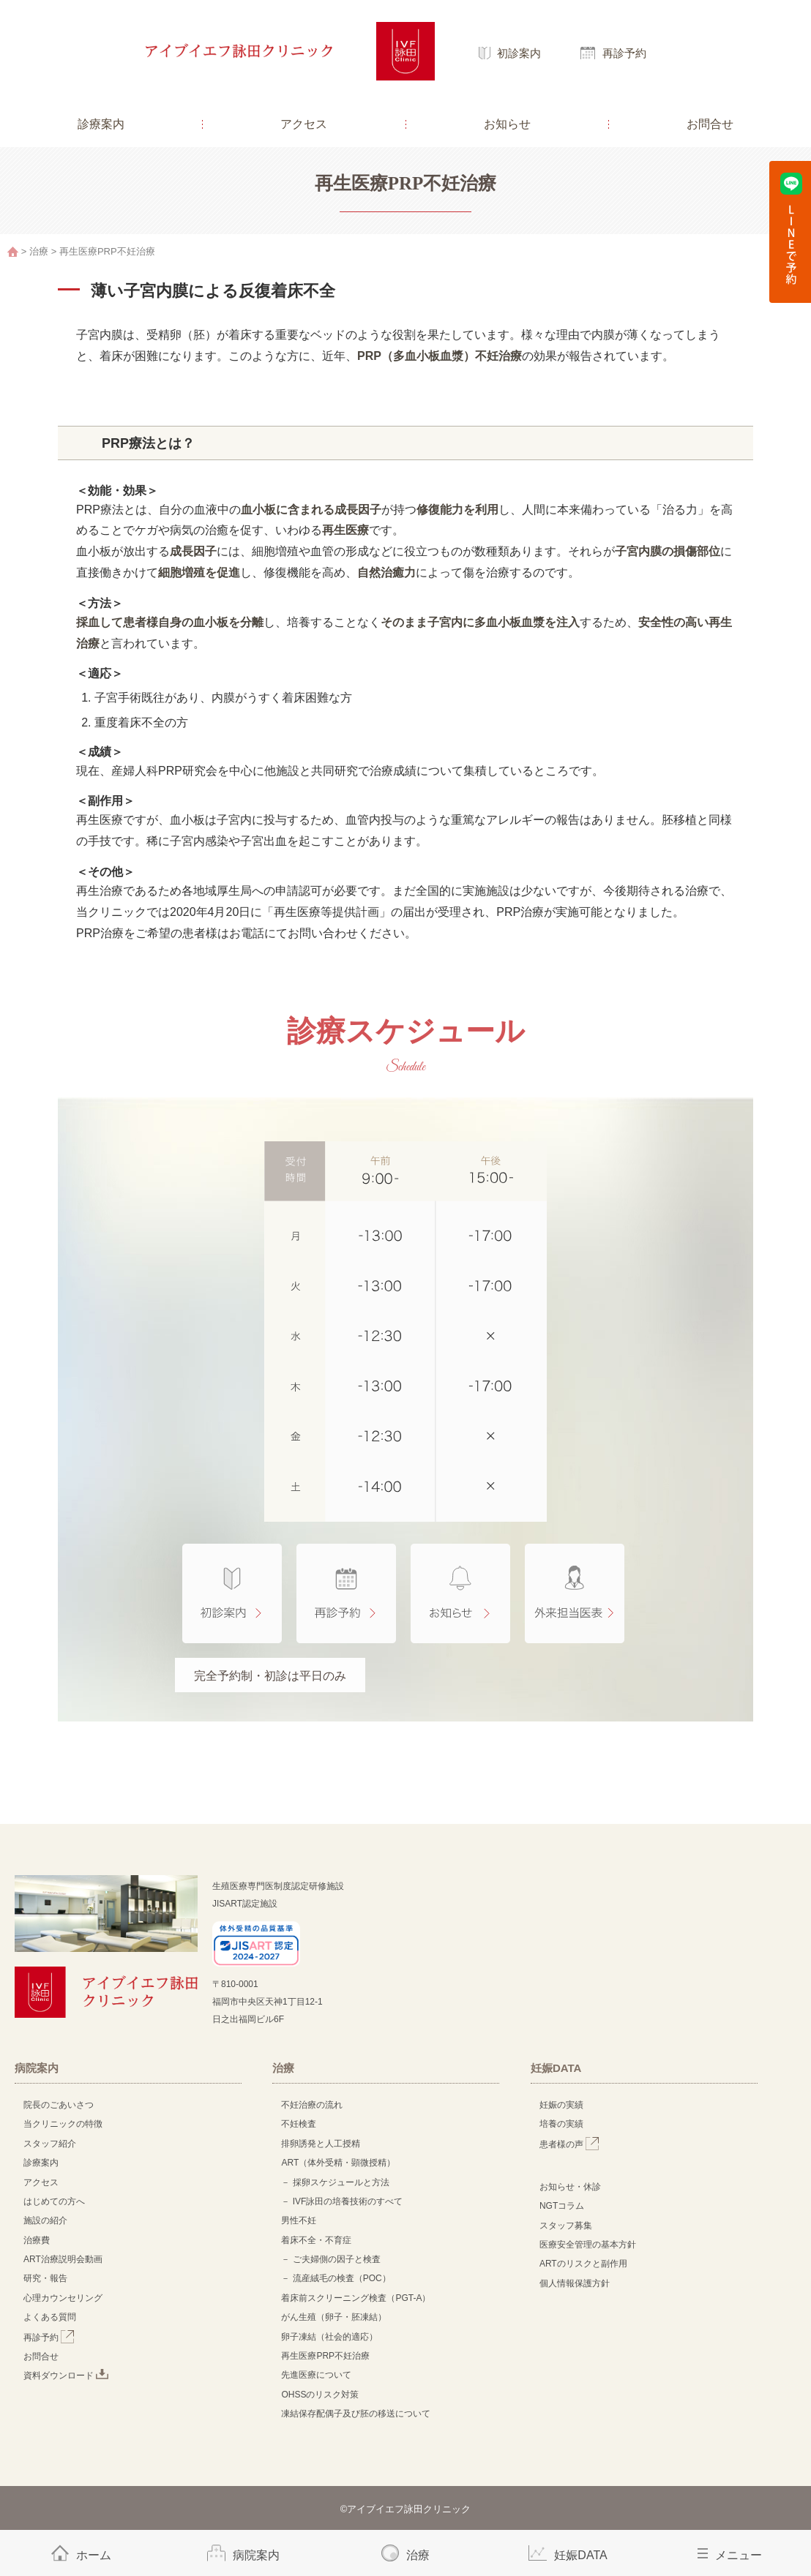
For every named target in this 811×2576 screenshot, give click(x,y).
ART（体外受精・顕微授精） (338, 2163)
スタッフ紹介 (49, 2143)
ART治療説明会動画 (62, 2259)
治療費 (36, 2240)
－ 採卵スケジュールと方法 (335, 2182)
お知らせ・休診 (570, 2187)
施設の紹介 (45, 2220)
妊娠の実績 (561, 2105)
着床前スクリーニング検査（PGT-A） (355, 2298)
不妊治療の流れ (312, 2105)
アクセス (303, 124)
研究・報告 (45, 2278)
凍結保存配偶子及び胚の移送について (355, 2413)
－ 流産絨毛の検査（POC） (335, 2278)
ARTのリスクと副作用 (583, 2263)
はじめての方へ (54, 2201)
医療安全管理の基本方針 (587, 2244)
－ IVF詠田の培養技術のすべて (342, 2201)
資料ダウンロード (65, 2375)
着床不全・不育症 (316, 2240)
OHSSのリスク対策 (320, 2394)
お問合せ (710, 124)
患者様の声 (569, 2144)
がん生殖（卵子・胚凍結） (333, 2317)
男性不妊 (298, 2220)
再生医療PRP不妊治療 (325, 2356)
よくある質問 (49, 2317)
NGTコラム (561, 2206)
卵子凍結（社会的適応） (329, 2337)
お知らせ (507, 124)
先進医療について (316, 2375)
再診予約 (624, 53)
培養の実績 (561, 2124)
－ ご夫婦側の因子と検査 (330, 2259)
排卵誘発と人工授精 (320, 2143)
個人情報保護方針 (574, 2283)
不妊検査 (298, 2124)
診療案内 (101, 124)
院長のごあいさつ (58, 2105)
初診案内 (519, 53)
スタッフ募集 (565, 2225)
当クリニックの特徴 (67, 2124)
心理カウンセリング (62, 2298)
